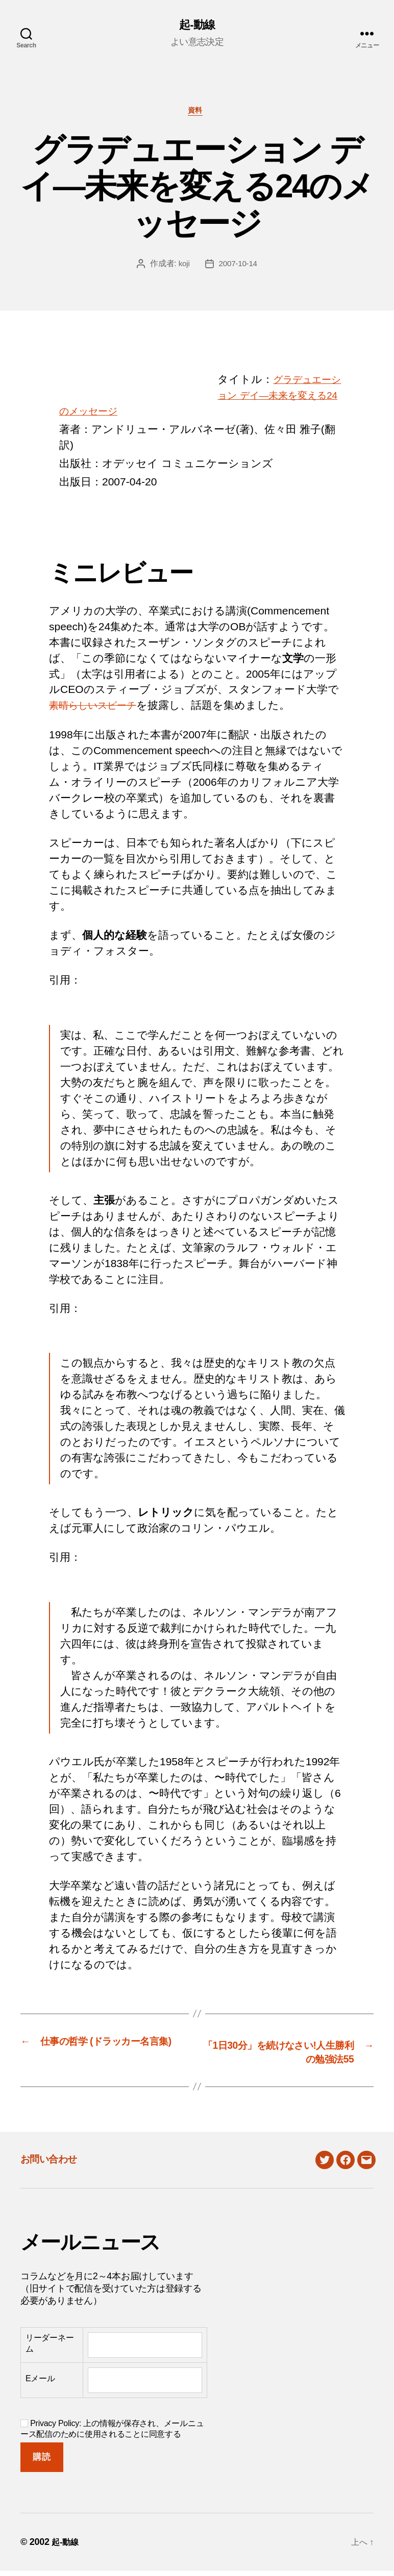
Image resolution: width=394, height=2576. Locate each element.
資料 (197, 113)
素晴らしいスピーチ (99, 709)
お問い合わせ (57, 2163)
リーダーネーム (49, 2348)
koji (183, 267)
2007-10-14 (238, 267)
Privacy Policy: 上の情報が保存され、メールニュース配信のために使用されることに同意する (112, 2433)
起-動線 (197, 25)
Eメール (40, 2383)
